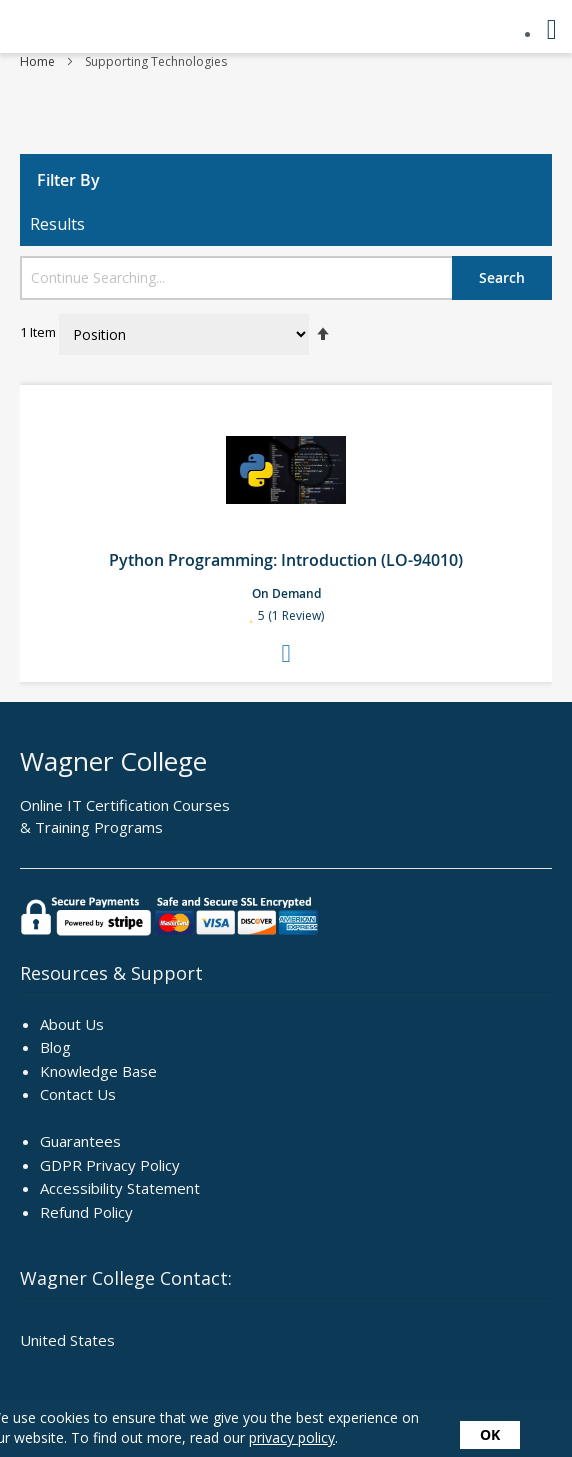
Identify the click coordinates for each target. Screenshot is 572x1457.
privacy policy (292, 1437)
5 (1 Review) (291, 618)
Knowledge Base (98, 1071)
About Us (72, 1024)
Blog (55, 1047)
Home (39, 61)
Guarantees (80, 1141)
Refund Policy (86, 1212)
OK (490, 1434)
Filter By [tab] (68, 180)
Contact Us (78, 1094)
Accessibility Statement (120, 1188)
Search (502, 277)
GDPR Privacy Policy (110, 1165)
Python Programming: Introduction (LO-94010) (286, 560)
